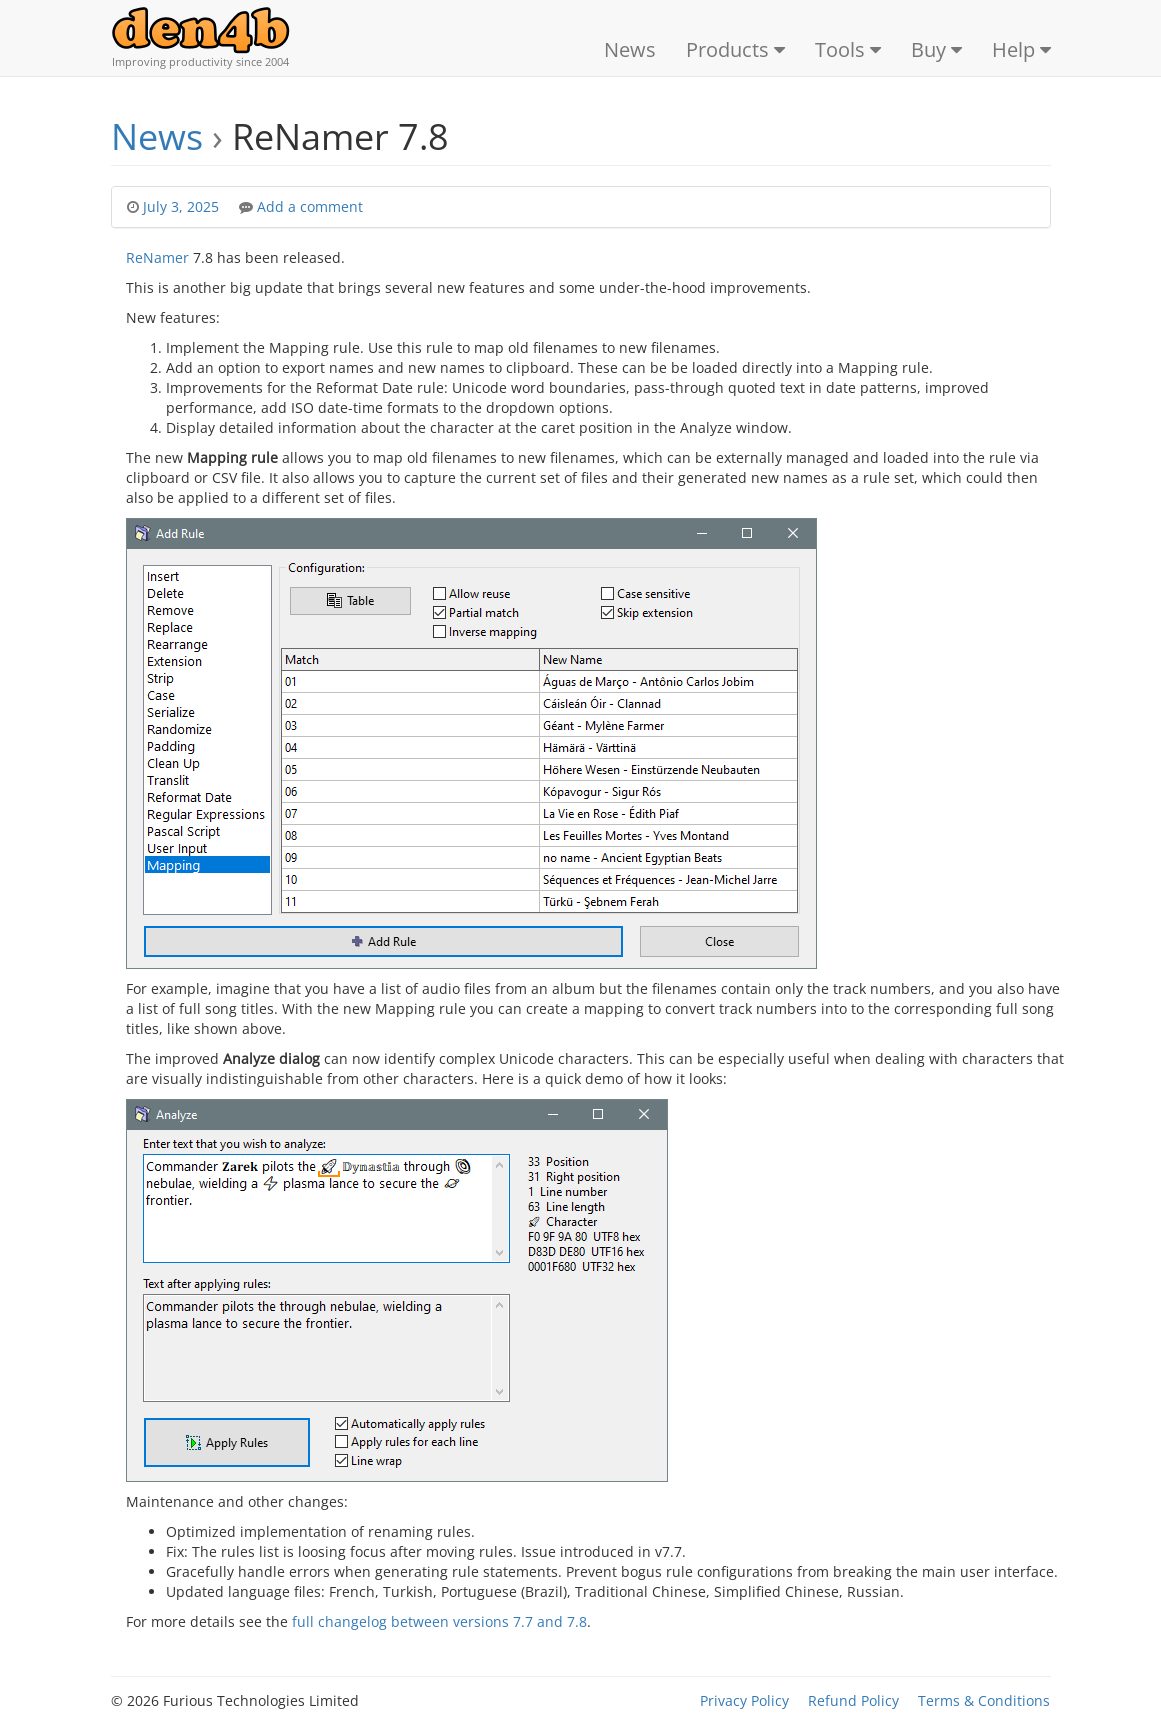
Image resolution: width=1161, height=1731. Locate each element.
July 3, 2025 (183, 206)
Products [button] (735, 49)
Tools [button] (848, 49)
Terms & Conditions (984, 1700)
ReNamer (157, 257)
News (630, 49)
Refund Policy (853, 1700)
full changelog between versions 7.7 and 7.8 (439, 1621)
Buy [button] (936, 49)
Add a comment (310, 206)
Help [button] (1021, 49)
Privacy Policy (744, 1700)
